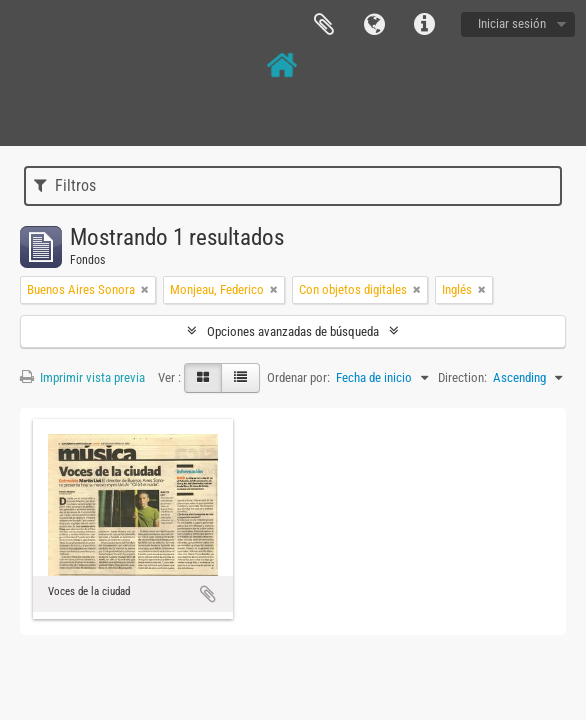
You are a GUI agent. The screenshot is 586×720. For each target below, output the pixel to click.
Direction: (462, 377)
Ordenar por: (298, 377)
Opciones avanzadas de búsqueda (293, 331)
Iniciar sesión (512, 23)
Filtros (65, 185)
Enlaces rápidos (424, 25)
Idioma (374, 25)
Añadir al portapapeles (208, 594)
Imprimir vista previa (82, 377)
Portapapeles (324, 25)
